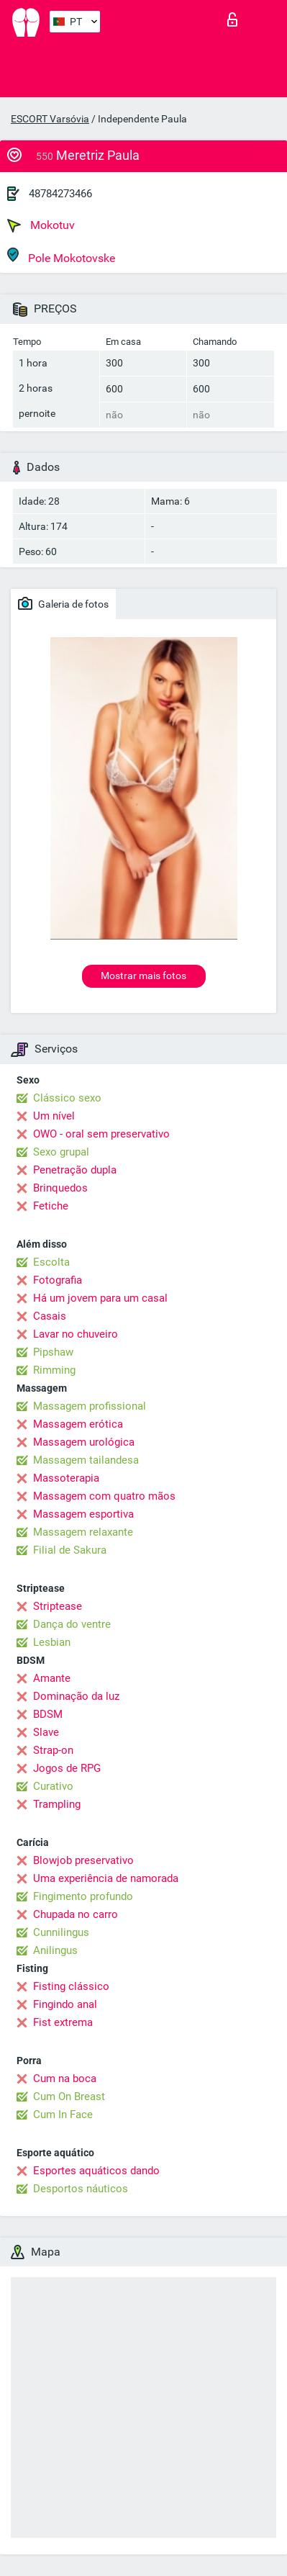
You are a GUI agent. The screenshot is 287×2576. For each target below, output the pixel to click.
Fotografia (57, 1280)
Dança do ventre (72, 1624)
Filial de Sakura (69, 1550)
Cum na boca (64, 2078)
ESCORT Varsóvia (50, 119)
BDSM (48, 1714)
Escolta (51, 1262)
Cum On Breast (69, 2096)
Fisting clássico (71, 1986)
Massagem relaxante (83, 1532)
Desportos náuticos (80, 2188)
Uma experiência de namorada (105, 1878)
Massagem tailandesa (86, 1460)
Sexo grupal (61, 1151)
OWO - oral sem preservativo (101, 1133)
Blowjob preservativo (83, 1860)
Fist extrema (63, 2022)
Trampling (57, 1804)
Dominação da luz (76, 1696)
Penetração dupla (75, 1169)
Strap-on (53, 1750)
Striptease (57, 1606)
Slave (46, 1732)
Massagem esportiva (83, 1514)
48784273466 (60, 193)
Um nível (54, 1115)
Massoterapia (66, 1478)
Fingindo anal (65, 2004)
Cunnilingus (61, 1932)
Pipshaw (53, 1352)
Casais (49, 1316)
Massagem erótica (78, 1424)
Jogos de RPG (67, 1768)
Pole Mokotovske (61, 256)
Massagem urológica (84, 1442)
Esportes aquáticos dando (96, 2170)
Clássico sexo (67, 1097)
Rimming (54, 1370)
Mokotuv (41, 225)
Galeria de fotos (63, 603)
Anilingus (55, 1950)
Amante (51, 1678)
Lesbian (51, 1642)
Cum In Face (63, 2114)
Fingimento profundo (83, 1896)
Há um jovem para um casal (100, 1298)
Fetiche (50, 1205)
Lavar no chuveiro (75, 1334)
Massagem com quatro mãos (104, 1496)
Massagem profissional (89, 1406)
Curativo (53, 1786)
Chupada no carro (75, 1914)
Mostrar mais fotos (143, 975)
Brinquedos (60, 1187)
